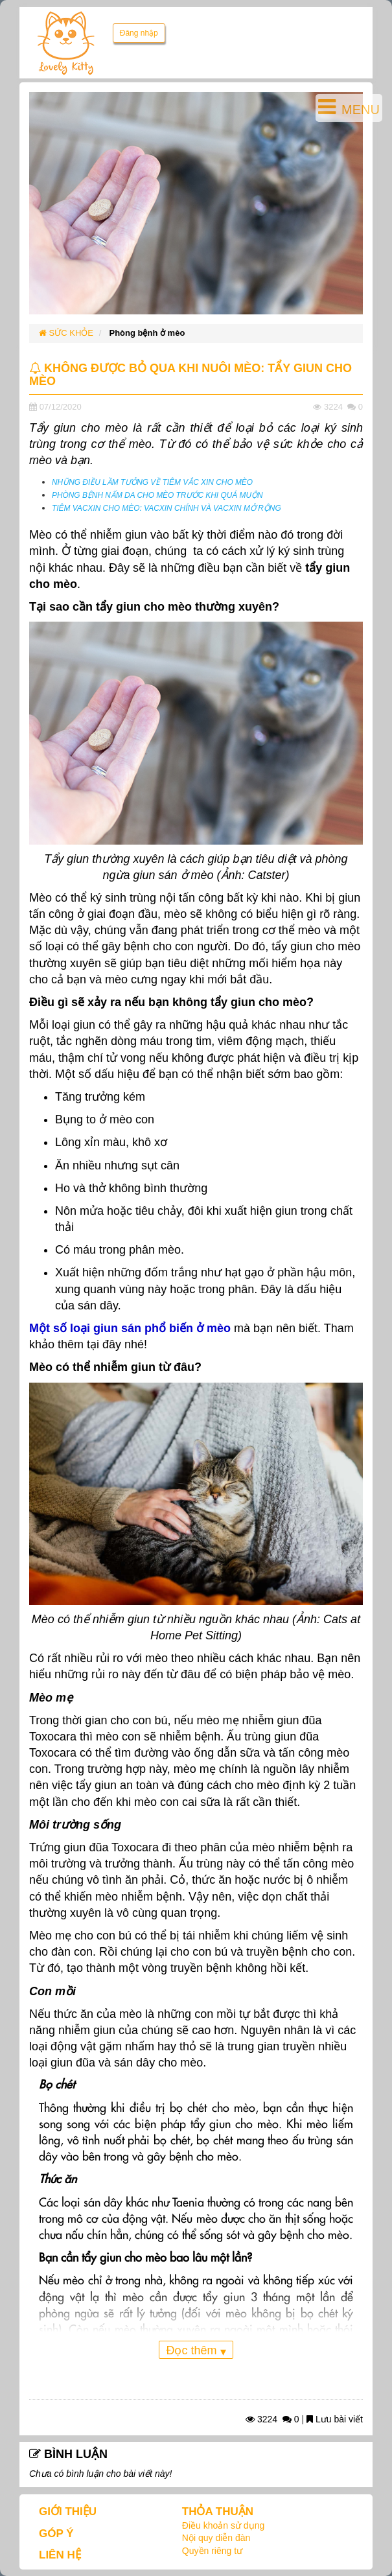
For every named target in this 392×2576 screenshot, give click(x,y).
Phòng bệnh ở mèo (147, 333)
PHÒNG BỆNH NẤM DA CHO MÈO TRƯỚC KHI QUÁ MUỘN (157, 495)
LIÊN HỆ (60, 2555)
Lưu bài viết (334, 2419)
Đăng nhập (139, 33)
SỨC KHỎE (66, 333)
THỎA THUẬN (217, 2511)
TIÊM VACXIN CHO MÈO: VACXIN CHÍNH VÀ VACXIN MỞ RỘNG (166, 508)
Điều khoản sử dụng (223, 2525)
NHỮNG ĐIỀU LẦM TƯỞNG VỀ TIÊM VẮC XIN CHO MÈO (152, 482)
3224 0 (272, 2419)
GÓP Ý (56, 2533)
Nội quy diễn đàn (216, 2538)
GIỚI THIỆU (68, 2511)
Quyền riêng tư (212, 2551)
